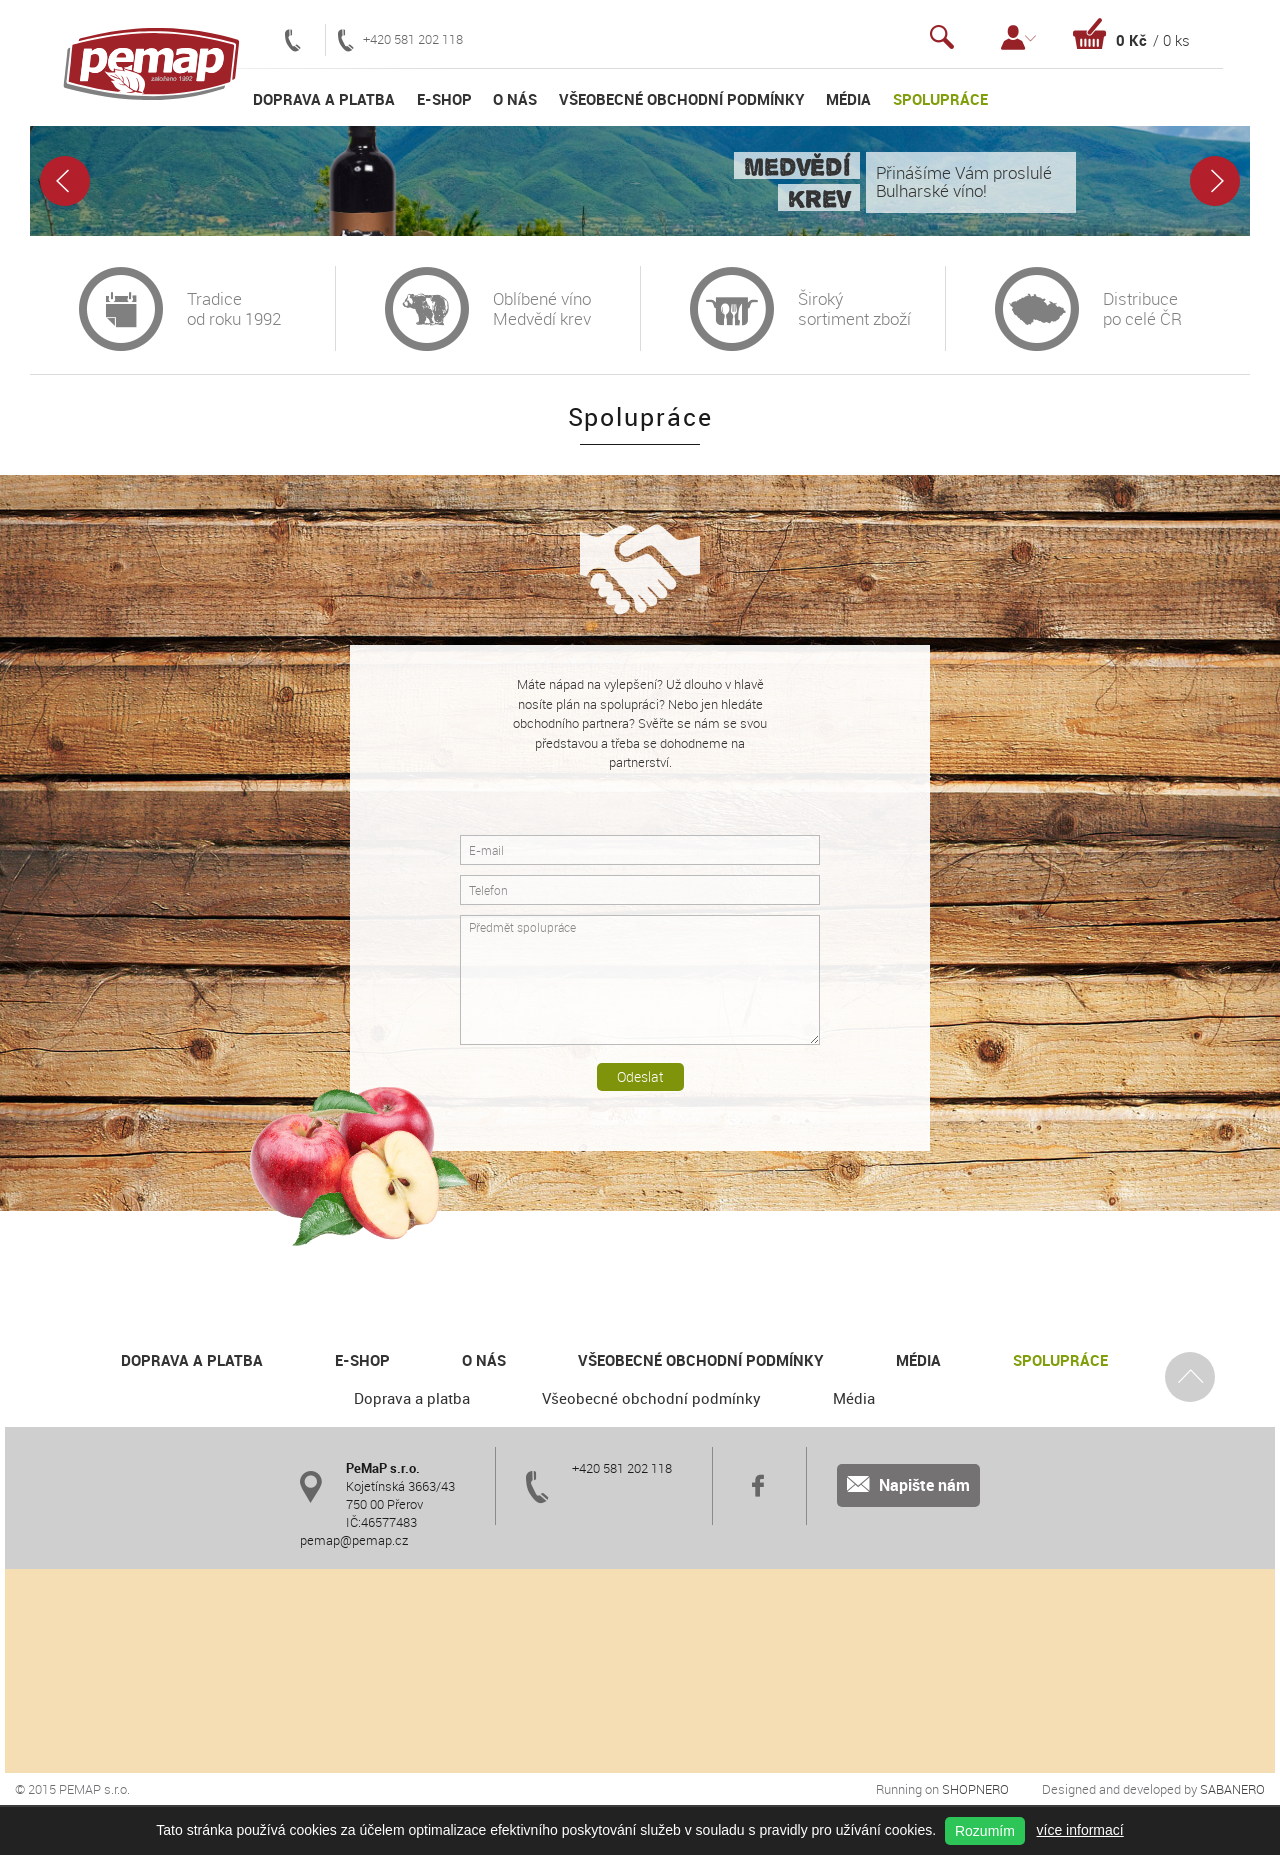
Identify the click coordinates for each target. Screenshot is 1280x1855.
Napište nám (908, 1485)
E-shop (444, 99)
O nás (515, 99)
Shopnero (975, 1789)
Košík (1131, 33)
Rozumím (985, 1831)
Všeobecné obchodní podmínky (682, 99)
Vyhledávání (942, 37)
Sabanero (1232, 1789)
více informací (1080, 1830)
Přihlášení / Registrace (1018, 37)
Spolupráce (940, 99)
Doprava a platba (324, 99)
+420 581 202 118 (400, 40)
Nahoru (1190, 1376)
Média (848, 99)
